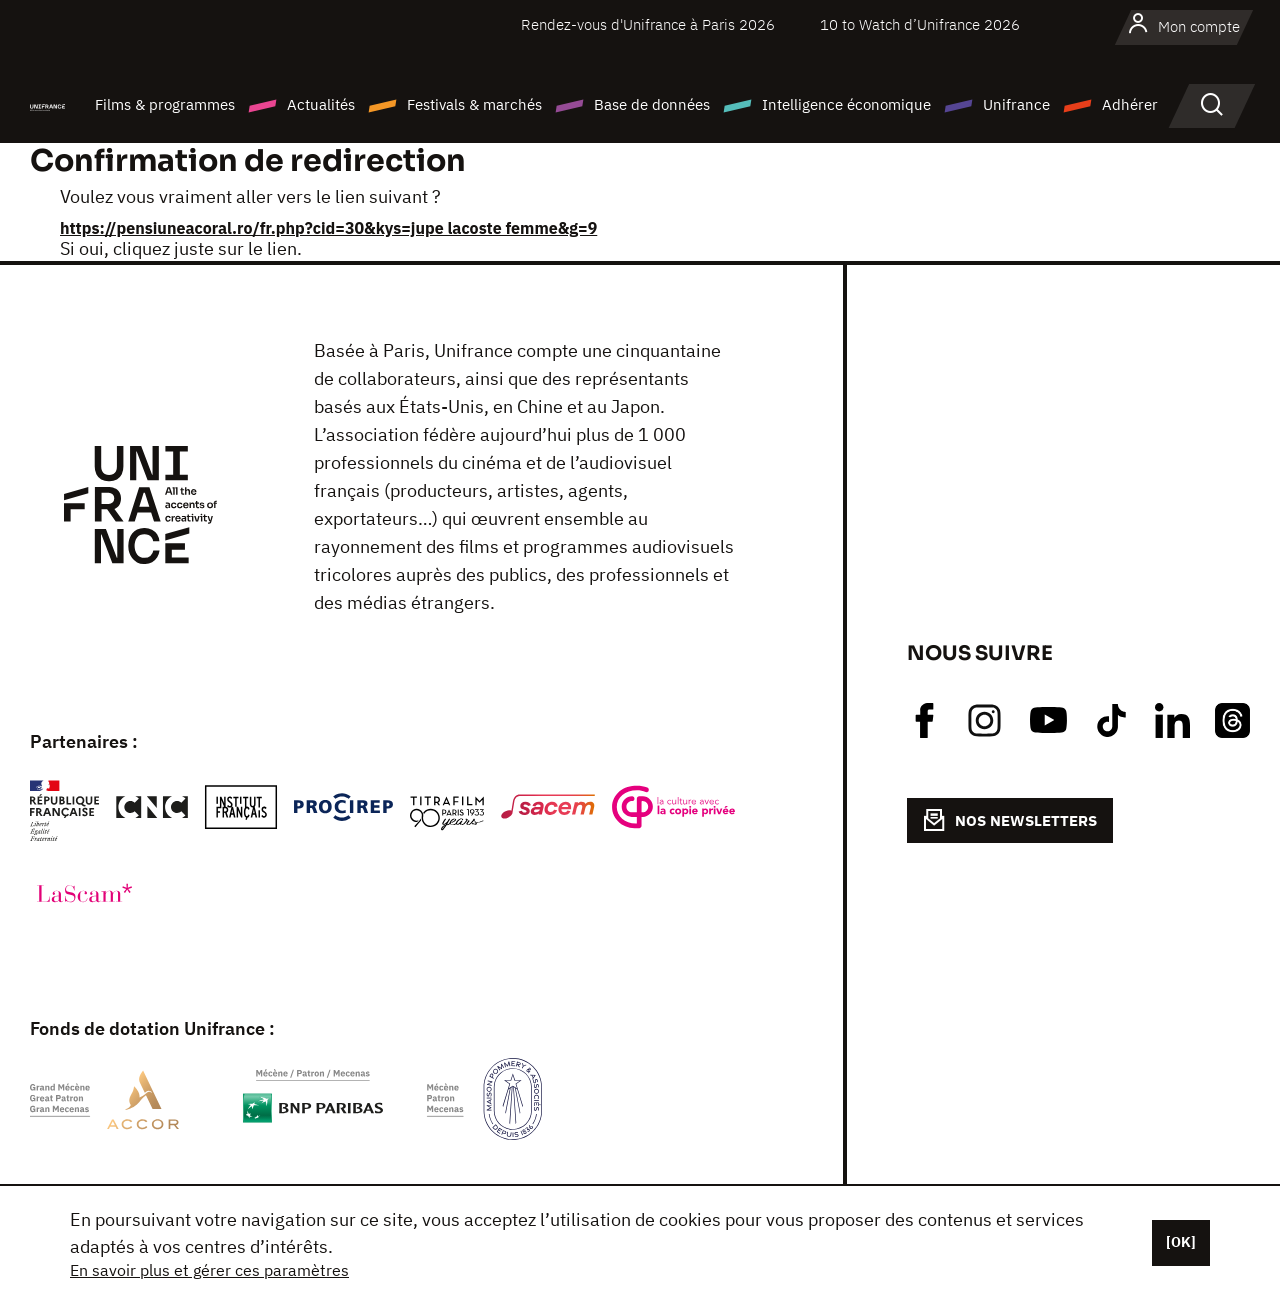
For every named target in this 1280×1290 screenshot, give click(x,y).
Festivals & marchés (474, 104)
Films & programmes (165, 104)
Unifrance (1016, 104)
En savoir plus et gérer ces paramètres (209, 1270)
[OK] (1181, 1242)
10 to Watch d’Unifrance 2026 (920, 24)
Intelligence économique (846, 104)
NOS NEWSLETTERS (1010, 820)
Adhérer (1130, 104)
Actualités (321, 104)
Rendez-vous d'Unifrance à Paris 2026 (648, 24)
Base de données (652, 104)
